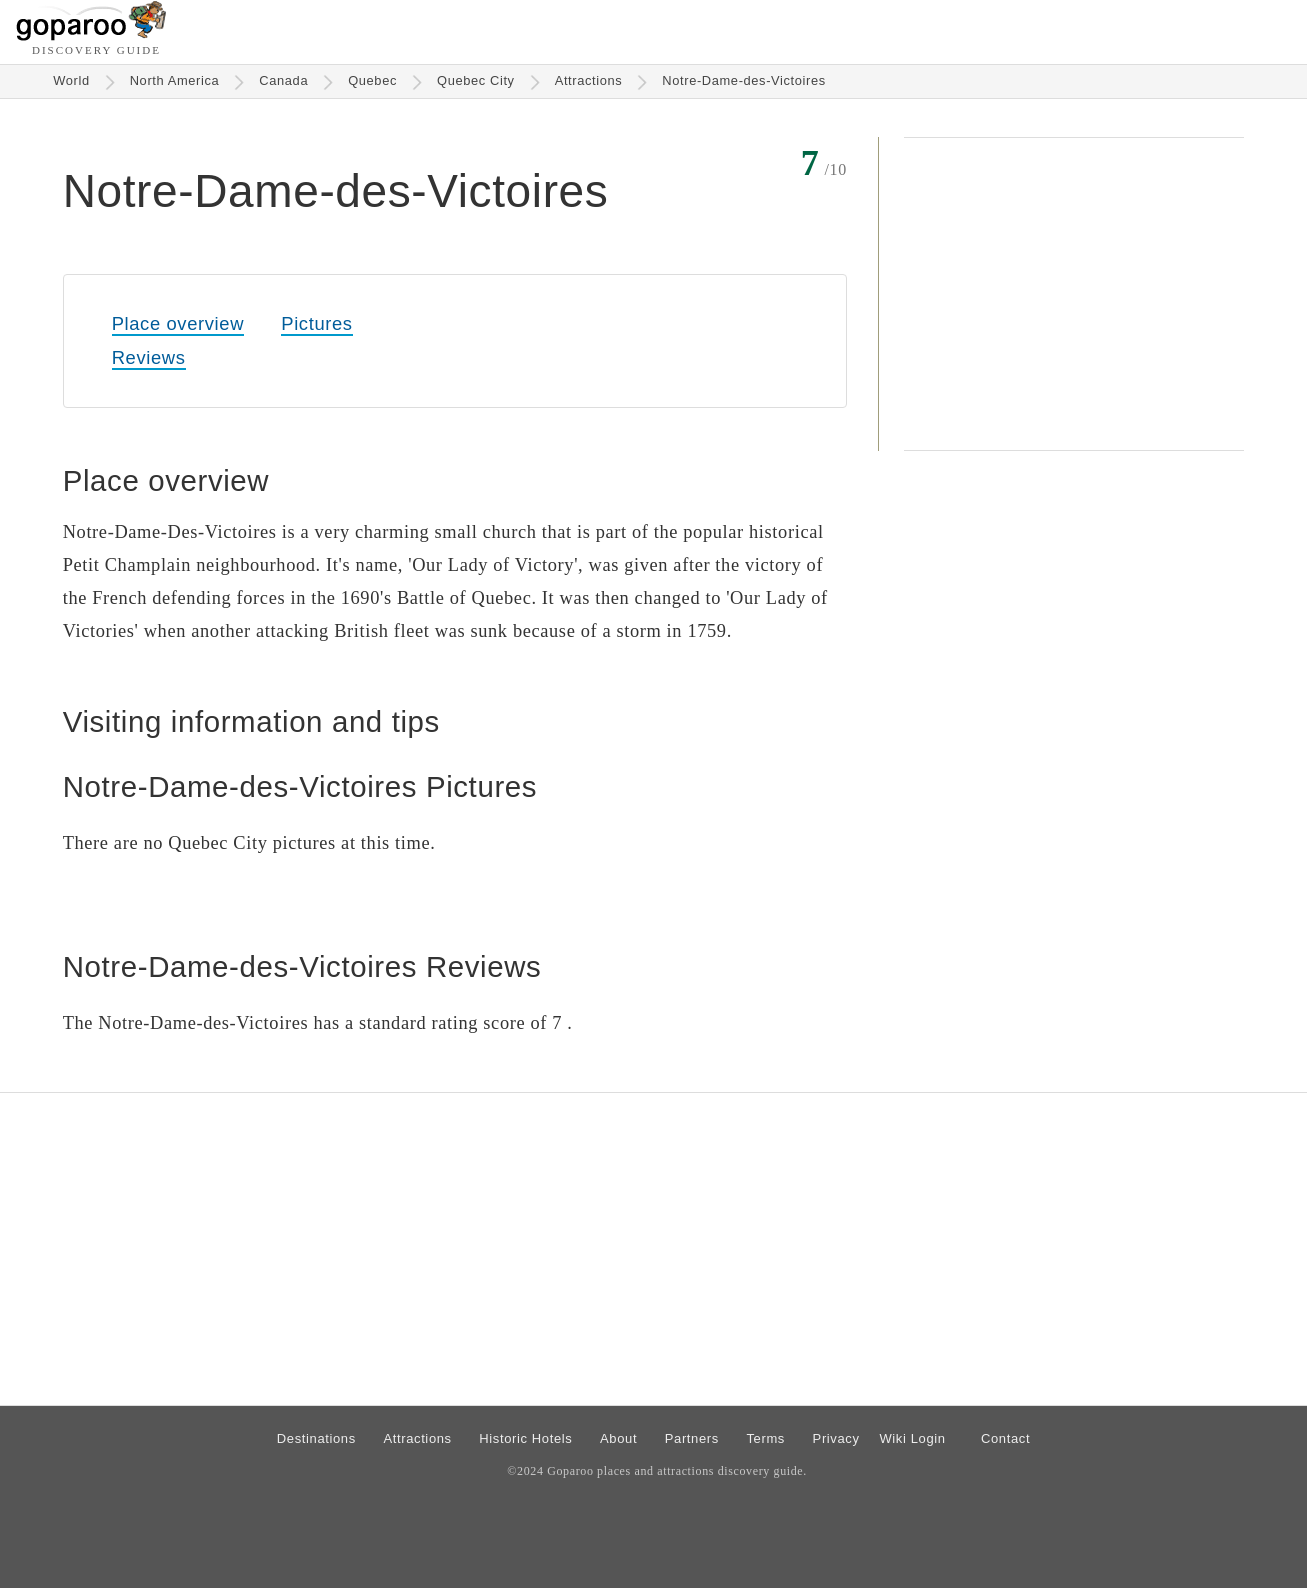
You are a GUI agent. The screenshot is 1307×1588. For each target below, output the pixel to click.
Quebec (372, 80)
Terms (765, 1438)
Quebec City (476, 80)
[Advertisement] (1074, 294)
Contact (1005, 1438)
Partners (692, 1438)
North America (175, 80)
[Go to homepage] (91, 35)
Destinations (316, 1438)
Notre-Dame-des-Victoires (743, 80)
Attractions (589, 80)
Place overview (178, 323)
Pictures (316, 323)
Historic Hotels (525, 1438)
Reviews (149, 357)
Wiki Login (912, 1438)
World (71, 80)
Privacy (836, 1438)
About (618, 1438)
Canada (283, 80)
